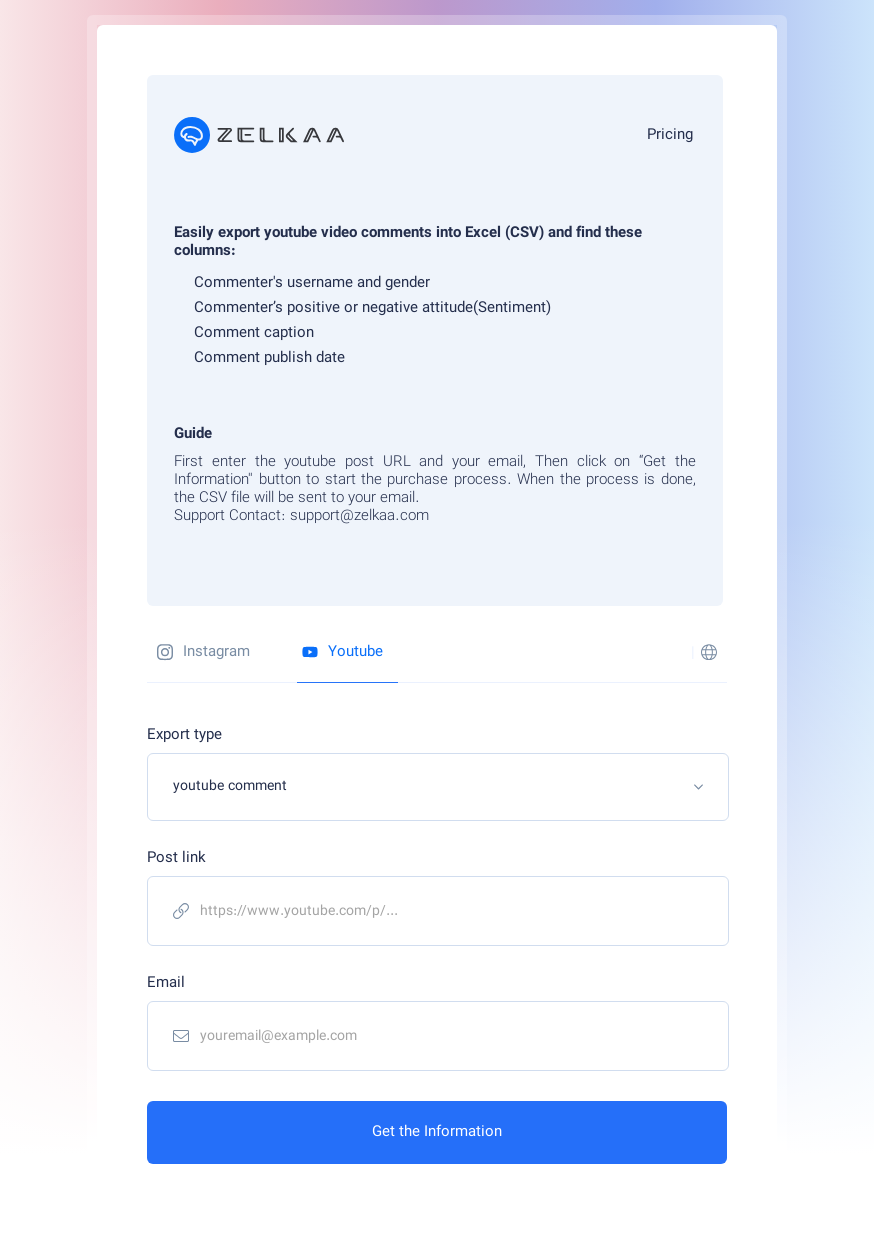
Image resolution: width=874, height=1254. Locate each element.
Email (166, 983)
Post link (176, 858)
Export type (184, 735)
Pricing (670, 135)
